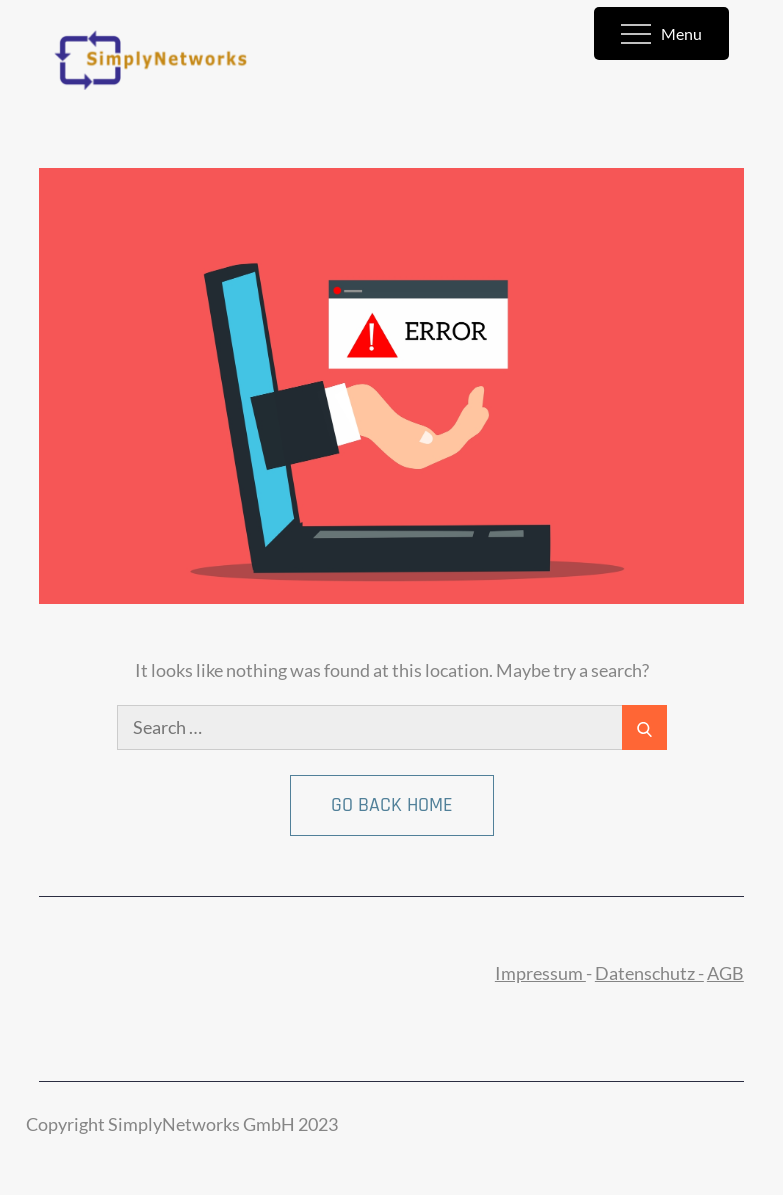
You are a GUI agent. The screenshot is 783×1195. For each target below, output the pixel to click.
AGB (725, 973)
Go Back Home (392, 805)
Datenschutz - (649, 973)
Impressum (540, 973)
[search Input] (392, 727)
